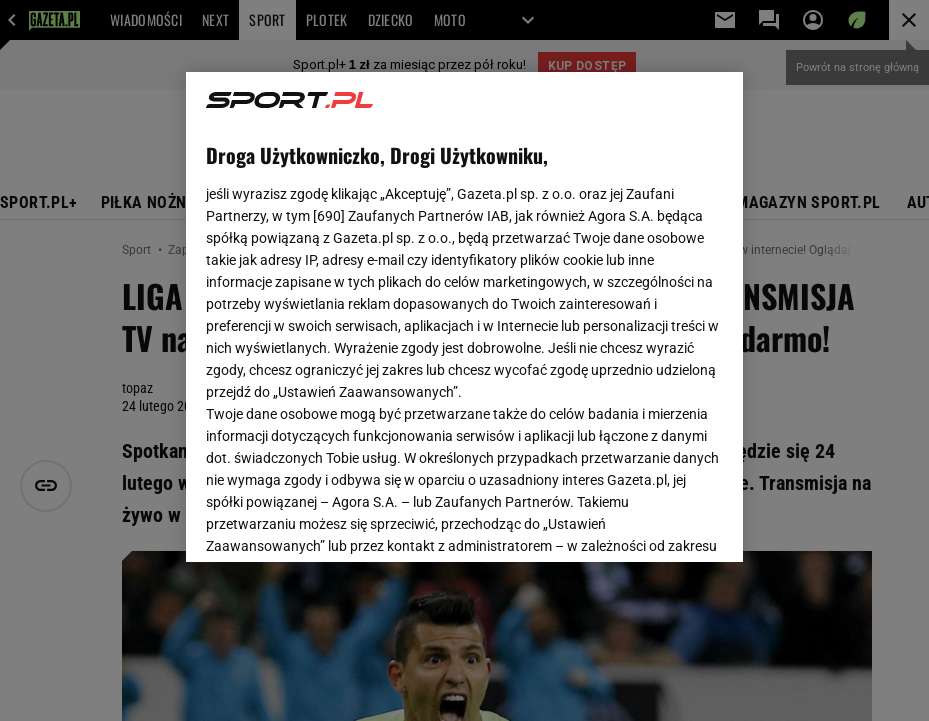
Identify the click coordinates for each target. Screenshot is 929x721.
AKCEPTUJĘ (655, 523)
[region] (464, 317)
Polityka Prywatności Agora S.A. (378, 319)
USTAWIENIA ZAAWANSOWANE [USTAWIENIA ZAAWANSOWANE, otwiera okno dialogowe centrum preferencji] (336, 522)
